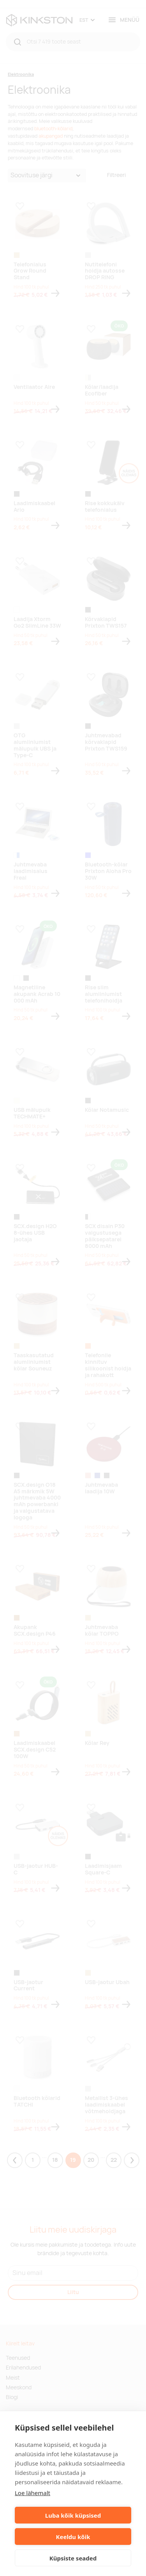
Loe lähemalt (32, 2493)
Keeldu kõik (73, 2537)
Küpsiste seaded (73, 2558)
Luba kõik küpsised (73, 2515)
